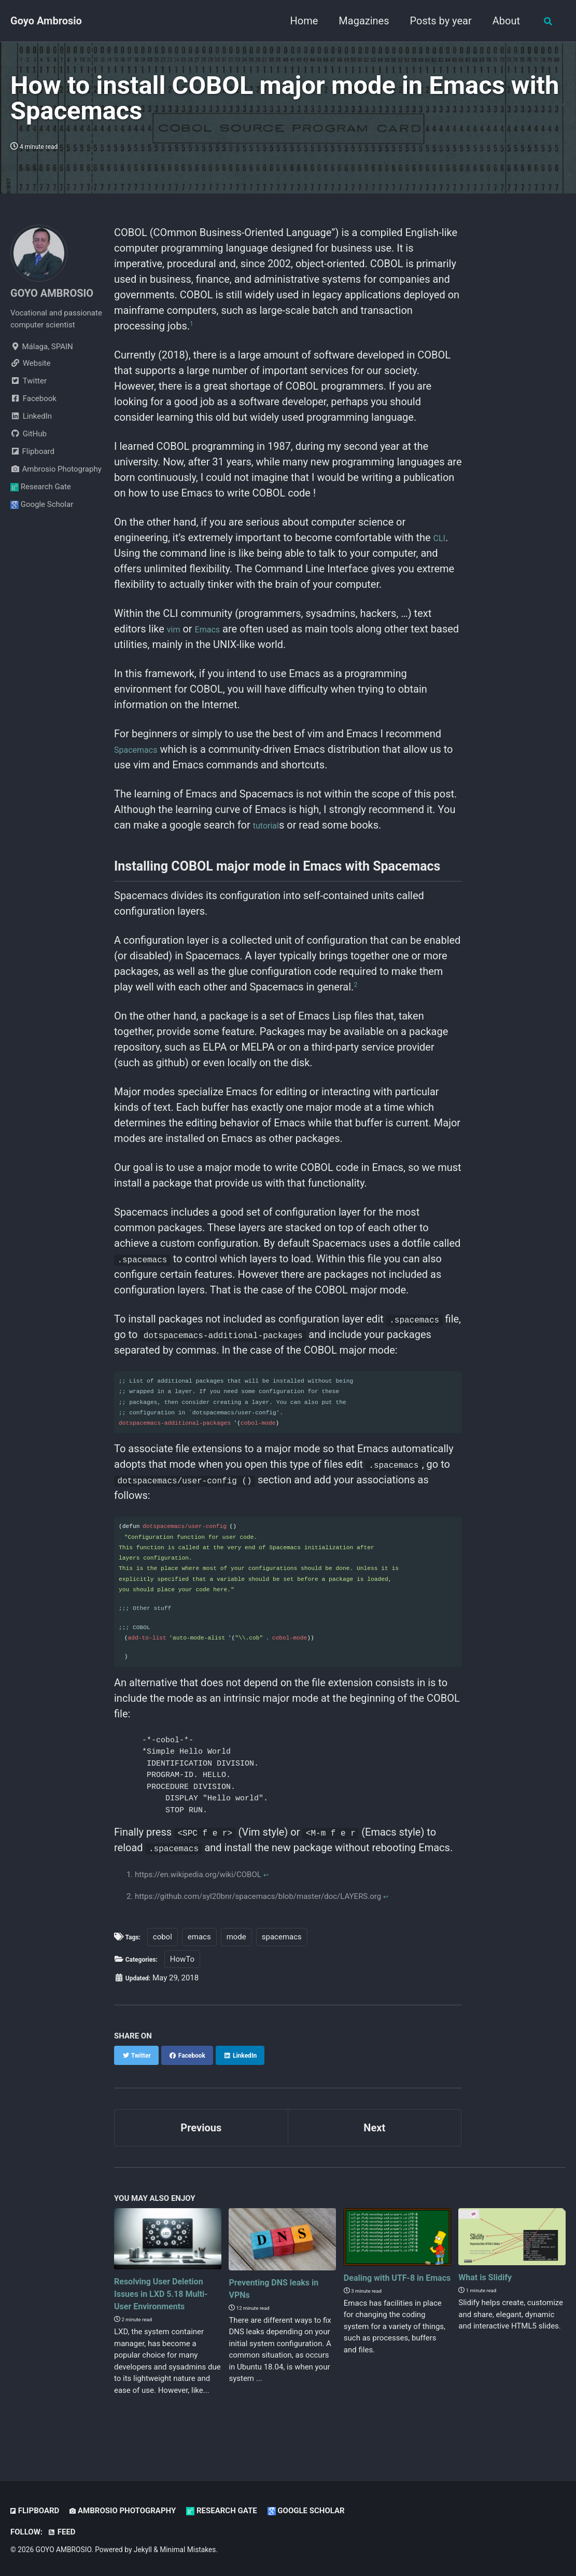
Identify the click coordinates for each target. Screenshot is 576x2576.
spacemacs (287, 1947)
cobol (167, 1947)
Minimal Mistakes (188, 2550)
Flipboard (32, 451)
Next (374, 2138)
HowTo (191, 1970)
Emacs (214, 629)
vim (175, 629)
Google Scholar (41, 504)
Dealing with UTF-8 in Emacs (394, 2294)
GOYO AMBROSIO (51, 293)
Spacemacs (141, 749)
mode (241, 1947)
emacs (204, 1947)
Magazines (361, 21)
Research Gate (40, 486)
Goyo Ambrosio (46, 21)
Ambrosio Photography (56, 469)
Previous (200, 2138)
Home (302, 21)
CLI (440, 537)
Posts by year (439, 21)
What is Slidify (491, 2288)
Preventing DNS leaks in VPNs (279, 2298)
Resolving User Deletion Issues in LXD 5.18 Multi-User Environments (166, 2310)
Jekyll (143, 2550)
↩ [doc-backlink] (266, 1885)
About (504, 21)
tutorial (269, 825)
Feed (62, 2532)
